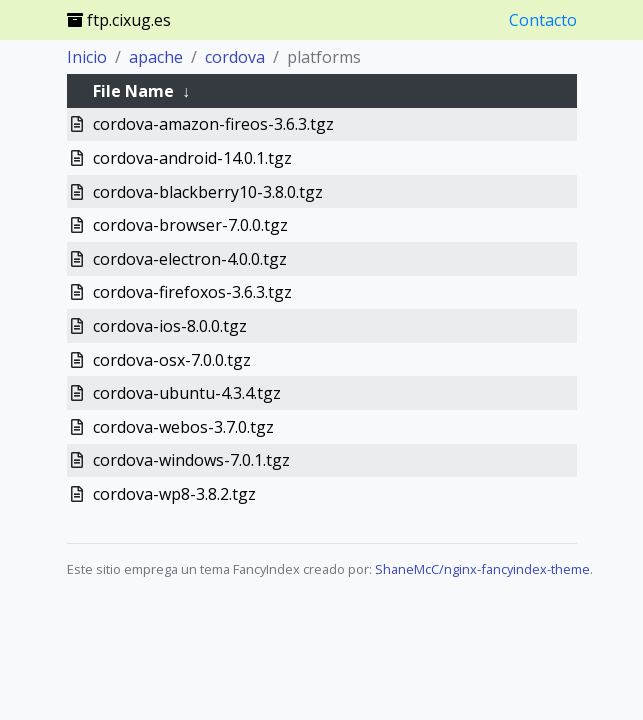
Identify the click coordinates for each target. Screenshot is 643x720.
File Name (133, 91)
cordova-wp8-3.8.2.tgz (174, 494)
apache (156, 57)
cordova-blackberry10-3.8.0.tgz (208, 192)
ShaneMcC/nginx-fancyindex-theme (482, 569)
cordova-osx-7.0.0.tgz (172, 360)
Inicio (87, 57)
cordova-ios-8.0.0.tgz (170, 326)
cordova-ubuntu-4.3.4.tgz (187, 393)
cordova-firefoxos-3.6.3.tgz (192, 292)
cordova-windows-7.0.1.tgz (191, 460)
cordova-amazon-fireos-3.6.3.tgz (213, 124)
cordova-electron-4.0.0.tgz (190, 259)
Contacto (543, 20)
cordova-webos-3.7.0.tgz (183, 427)
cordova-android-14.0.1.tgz (192, 158)
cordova (235, 57)
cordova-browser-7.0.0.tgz (190, 225)
